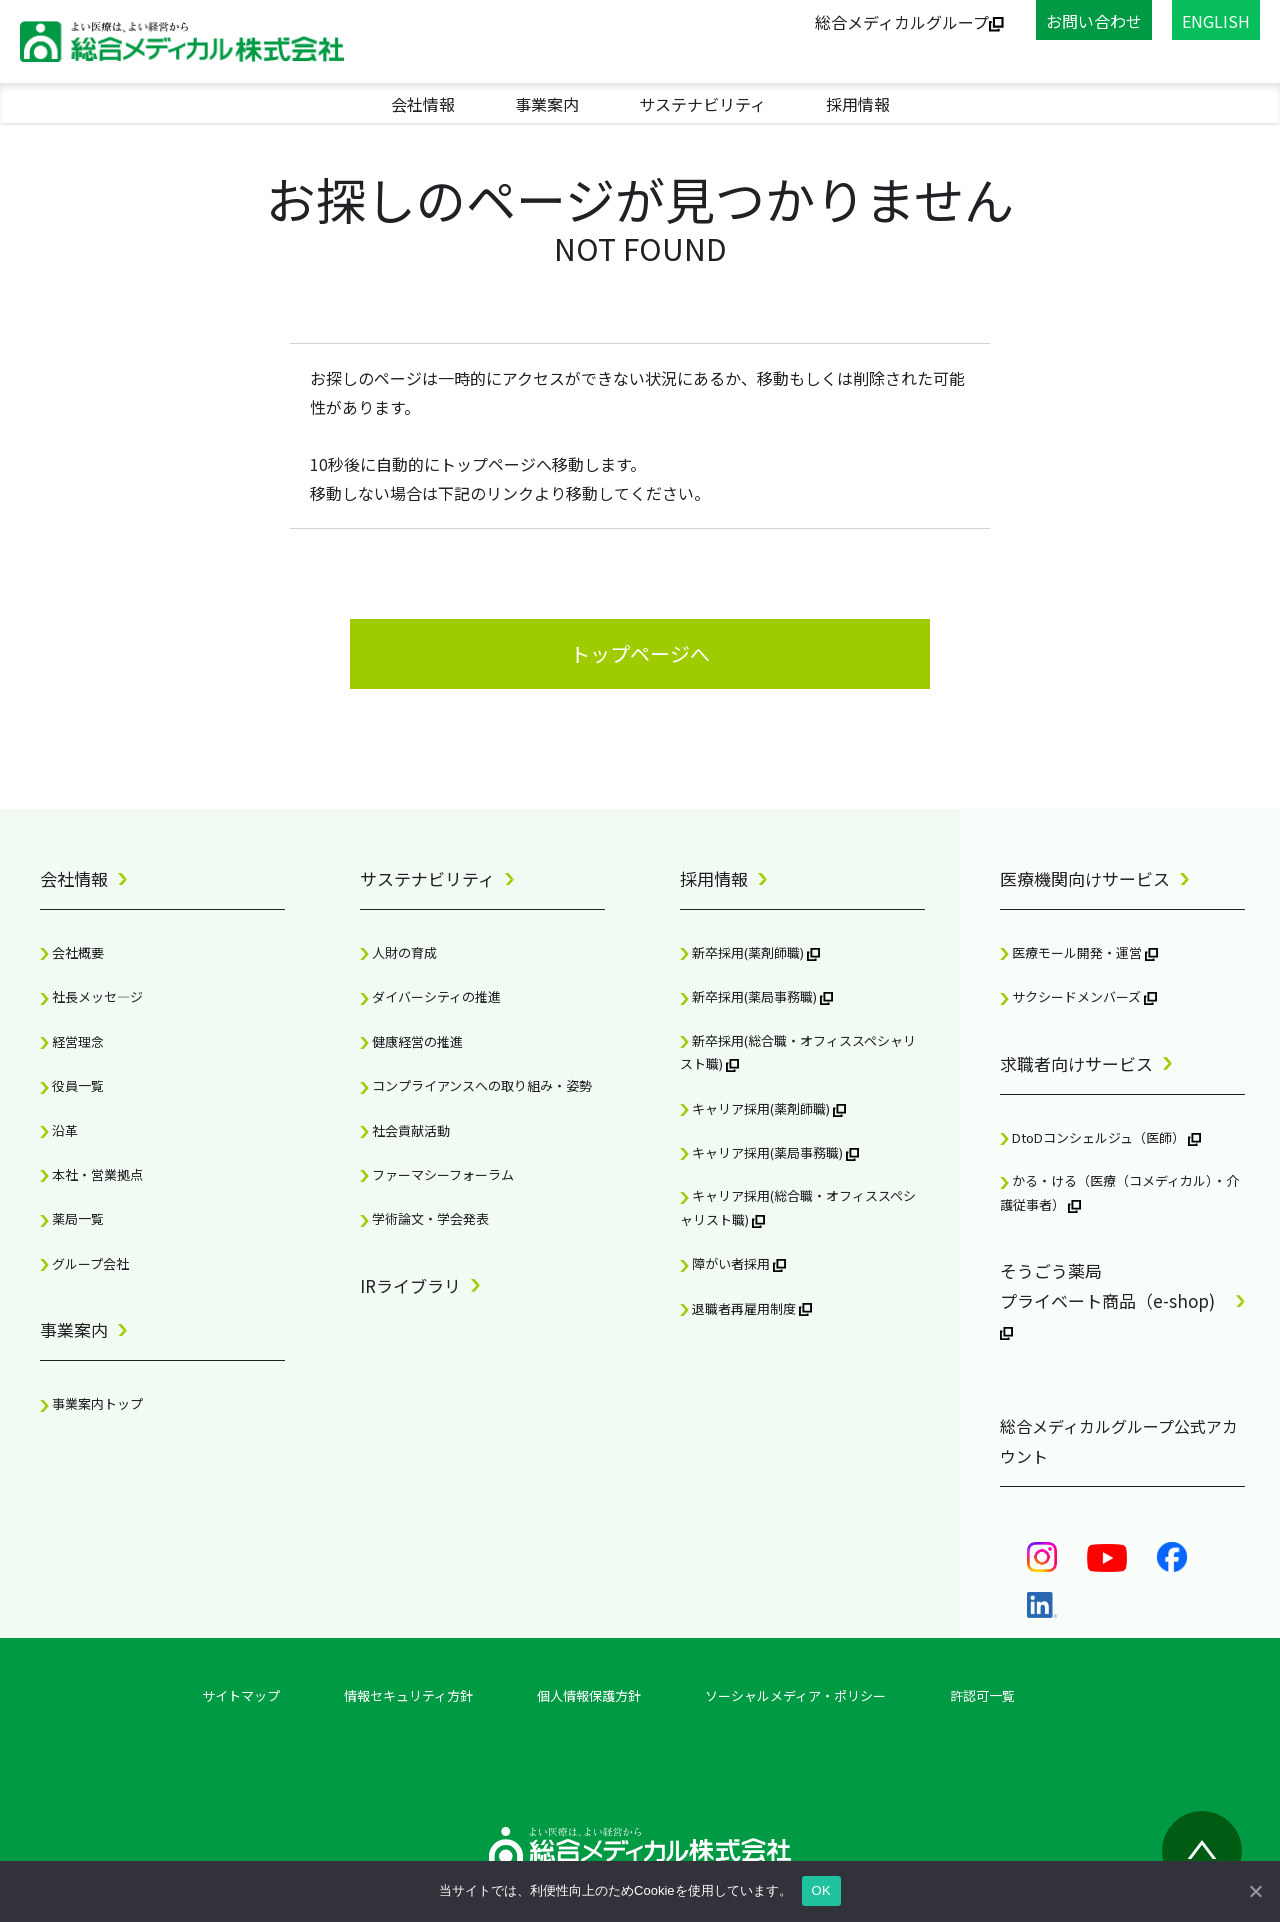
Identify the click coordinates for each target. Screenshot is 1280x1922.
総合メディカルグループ (909, 22)
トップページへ (640, 653)
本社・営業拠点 (91, 1174)
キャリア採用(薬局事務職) (769, 1152)
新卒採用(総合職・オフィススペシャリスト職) (798, 1052)
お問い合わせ (1094, 21)
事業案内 (547, 104)
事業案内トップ (91, 1403)
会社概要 (72, 952)
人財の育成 (398, 952)
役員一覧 (72, 1085)
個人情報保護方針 (589, 1695)
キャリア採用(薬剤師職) (763, 1108)
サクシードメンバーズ (1078, 996)
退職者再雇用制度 (746, 1308)
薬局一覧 (72, 1218)
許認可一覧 (982, 1695)
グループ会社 (84, 1263)
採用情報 (858, 104)
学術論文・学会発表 (424, 1218)
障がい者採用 (733, 1263)
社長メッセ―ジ (91, 996)
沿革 (59, 1130)
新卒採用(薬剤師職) (750, 952)
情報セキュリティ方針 (408, 1695)
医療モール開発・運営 (1079, 952)
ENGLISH (1216, 21)
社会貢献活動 (405, 1130)
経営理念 (72, 1041)
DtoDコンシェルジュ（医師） (1100, 1137)
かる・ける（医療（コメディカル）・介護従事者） (1119, 1192)
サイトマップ (241, 1695)
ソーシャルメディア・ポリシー (795, 1695)
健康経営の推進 (411, 1041)
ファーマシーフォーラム (437, 1174)
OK (821, 1890)
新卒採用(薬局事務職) (756, 996)
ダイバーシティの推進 (430, 996)
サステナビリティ (702, 104)
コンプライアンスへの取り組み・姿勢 (476, 1085)
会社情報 (423, 104)
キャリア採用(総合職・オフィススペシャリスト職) (798, 1207)
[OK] (1255, 1891)
